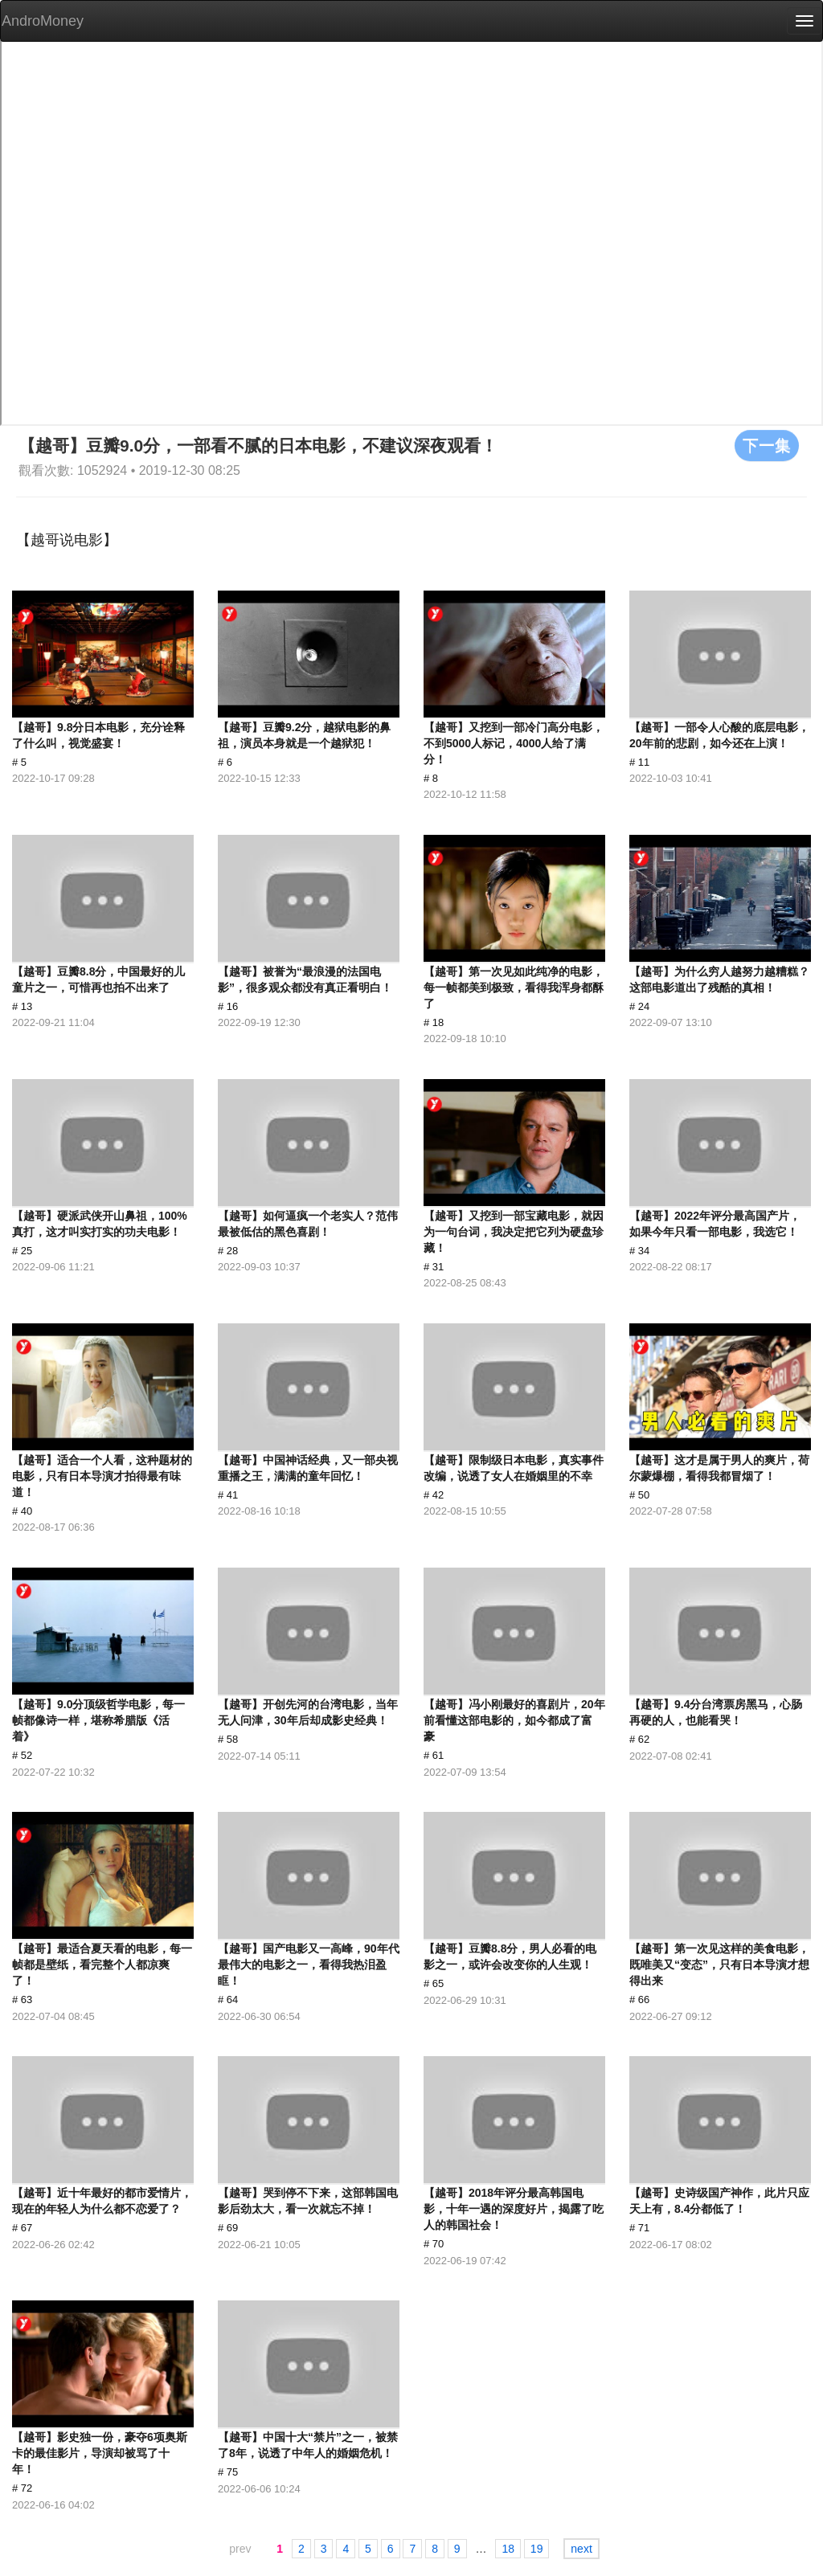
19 (536, 2548)
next (581, 2548)
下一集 (767, 445)
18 (508, 2548)
